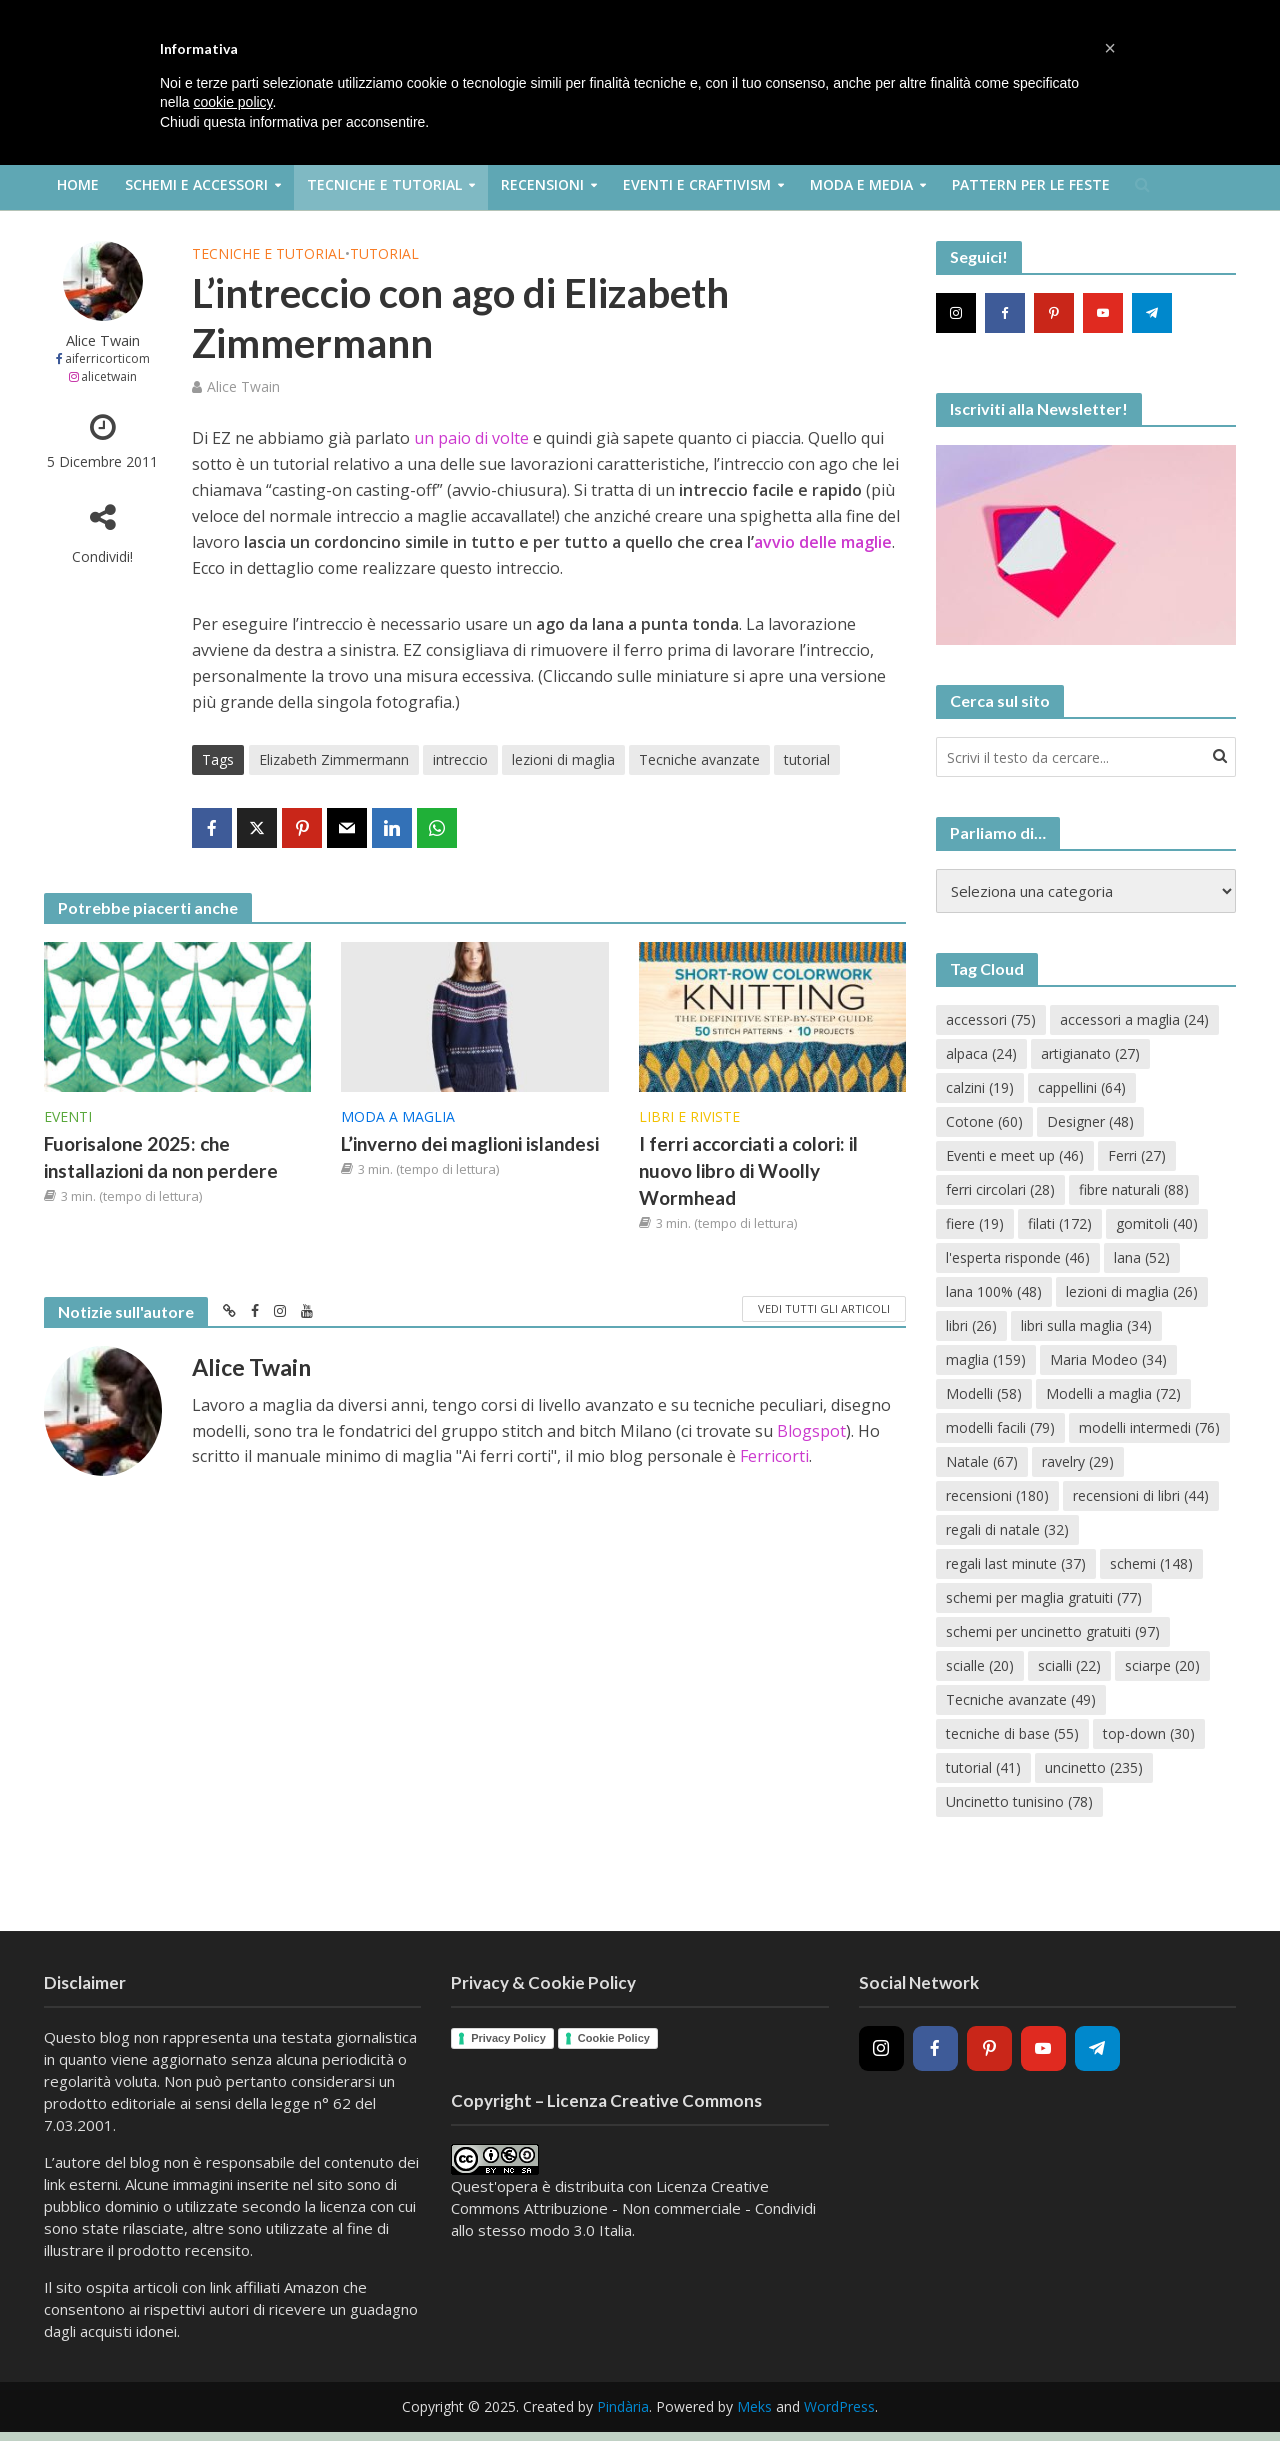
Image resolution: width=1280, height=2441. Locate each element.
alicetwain (109, 376)
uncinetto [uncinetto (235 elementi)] (1094, 1767)
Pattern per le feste (1031, 184)
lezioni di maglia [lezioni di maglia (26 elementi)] (1132, 1291)
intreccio (460, 759)
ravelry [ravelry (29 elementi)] (1078, 1461)
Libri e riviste (689, 1116)
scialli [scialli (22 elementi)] (1069, 1665)
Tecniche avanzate (699, 759)
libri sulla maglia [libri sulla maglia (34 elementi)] (1086, 1325)
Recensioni (542, 184)
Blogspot (811, 1431)
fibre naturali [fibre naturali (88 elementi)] (1134, 1189)
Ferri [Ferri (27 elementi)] (1137, 1155)
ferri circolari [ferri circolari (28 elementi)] (1000, 1189)
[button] (1110, 48)
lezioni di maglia (563, 759)
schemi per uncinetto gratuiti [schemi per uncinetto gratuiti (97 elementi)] (1053, 1631)
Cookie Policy (614, 2038)
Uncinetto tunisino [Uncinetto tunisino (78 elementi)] (1019, 1801)
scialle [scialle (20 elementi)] (980, 1665)
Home (78, 184)
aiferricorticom (107, 358)
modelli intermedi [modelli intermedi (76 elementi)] (1149, 1427)
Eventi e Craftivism (697, 184)
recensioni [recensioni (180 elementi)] (997, 1495)
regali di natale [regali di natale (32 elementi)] (1007, 1529)
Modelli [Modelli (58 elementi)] (984, 1393)
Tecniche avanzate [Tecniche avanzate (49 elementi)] (1021, 1699)
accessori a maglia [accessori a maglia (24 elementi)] (1134, 1019)
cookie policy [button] (232, 102)
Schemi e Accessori (196, 184)
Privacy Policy (508, 2038)
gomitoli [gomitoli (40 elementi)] (1157, 1223)
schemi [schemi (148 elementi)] (1151, 1563)
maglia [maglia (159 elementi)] (986, 1359)
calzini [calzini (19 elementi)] (980, 1087)
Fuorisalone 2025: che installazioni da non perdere (161, 1157)
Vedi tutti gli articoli (824, 1308)
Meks (754, 2406)
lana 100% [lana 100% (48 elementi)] (994, 1291)
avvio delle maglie (823, 542)
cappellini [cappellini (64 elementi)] (1082, 1087)
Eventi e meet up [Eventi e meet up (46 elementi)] (1015, 1155)
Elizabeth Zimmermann (334, 759)
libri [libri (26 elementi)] (971, 1325)
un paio (442, 438)
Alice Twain (103, 340)
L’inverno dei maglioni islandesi (470, 1143)
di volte (502, 438)
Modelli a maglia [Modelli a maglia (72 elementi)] (1113, 1393)
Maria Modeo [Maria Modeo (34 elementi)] (1108, 1359)
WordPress (839, 2406)
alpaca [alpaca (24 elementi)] (981, 1053)
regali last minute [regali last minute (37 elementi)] (1016, 1563)
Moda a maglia (398, 1116)
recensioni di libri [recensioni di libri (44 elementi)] (1141, 1495)
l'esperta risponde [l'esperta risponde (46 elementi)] (1018, 1257)
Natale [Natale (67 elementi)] (982, 1461)
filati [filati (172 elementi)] (1060, 1223)
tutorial (807, 759)
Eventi (68, 1116)
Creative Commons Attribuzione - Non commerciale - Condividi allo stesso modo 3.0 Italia (633, 2208)
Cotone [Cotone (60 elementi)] (984, 1121)
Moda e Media (861, 184)
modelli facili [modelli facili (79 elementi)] (1000, 1427)
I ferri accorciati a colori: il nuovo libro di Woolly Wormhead (748, 1170)
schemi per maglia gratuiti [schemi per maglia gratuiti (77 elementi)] (1044, 1597)
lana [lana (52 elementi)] (1142, 1257)
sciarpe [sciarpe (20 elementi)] (1162, 1665)
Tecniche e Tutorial (384, 184)
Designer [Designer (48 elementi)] (1090, 1121)
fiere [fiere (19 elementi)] (975, 1223)
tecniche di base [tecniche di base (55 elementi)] (1012, 1733)
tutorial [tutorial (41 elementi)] (983, 1767)
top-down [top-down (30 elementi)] (1149, 1733)
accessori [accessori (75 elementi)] (991, 1019)
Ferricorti (774, 1456)
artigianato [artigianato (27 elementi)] (1090, 1053)
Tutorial (384, 253)
